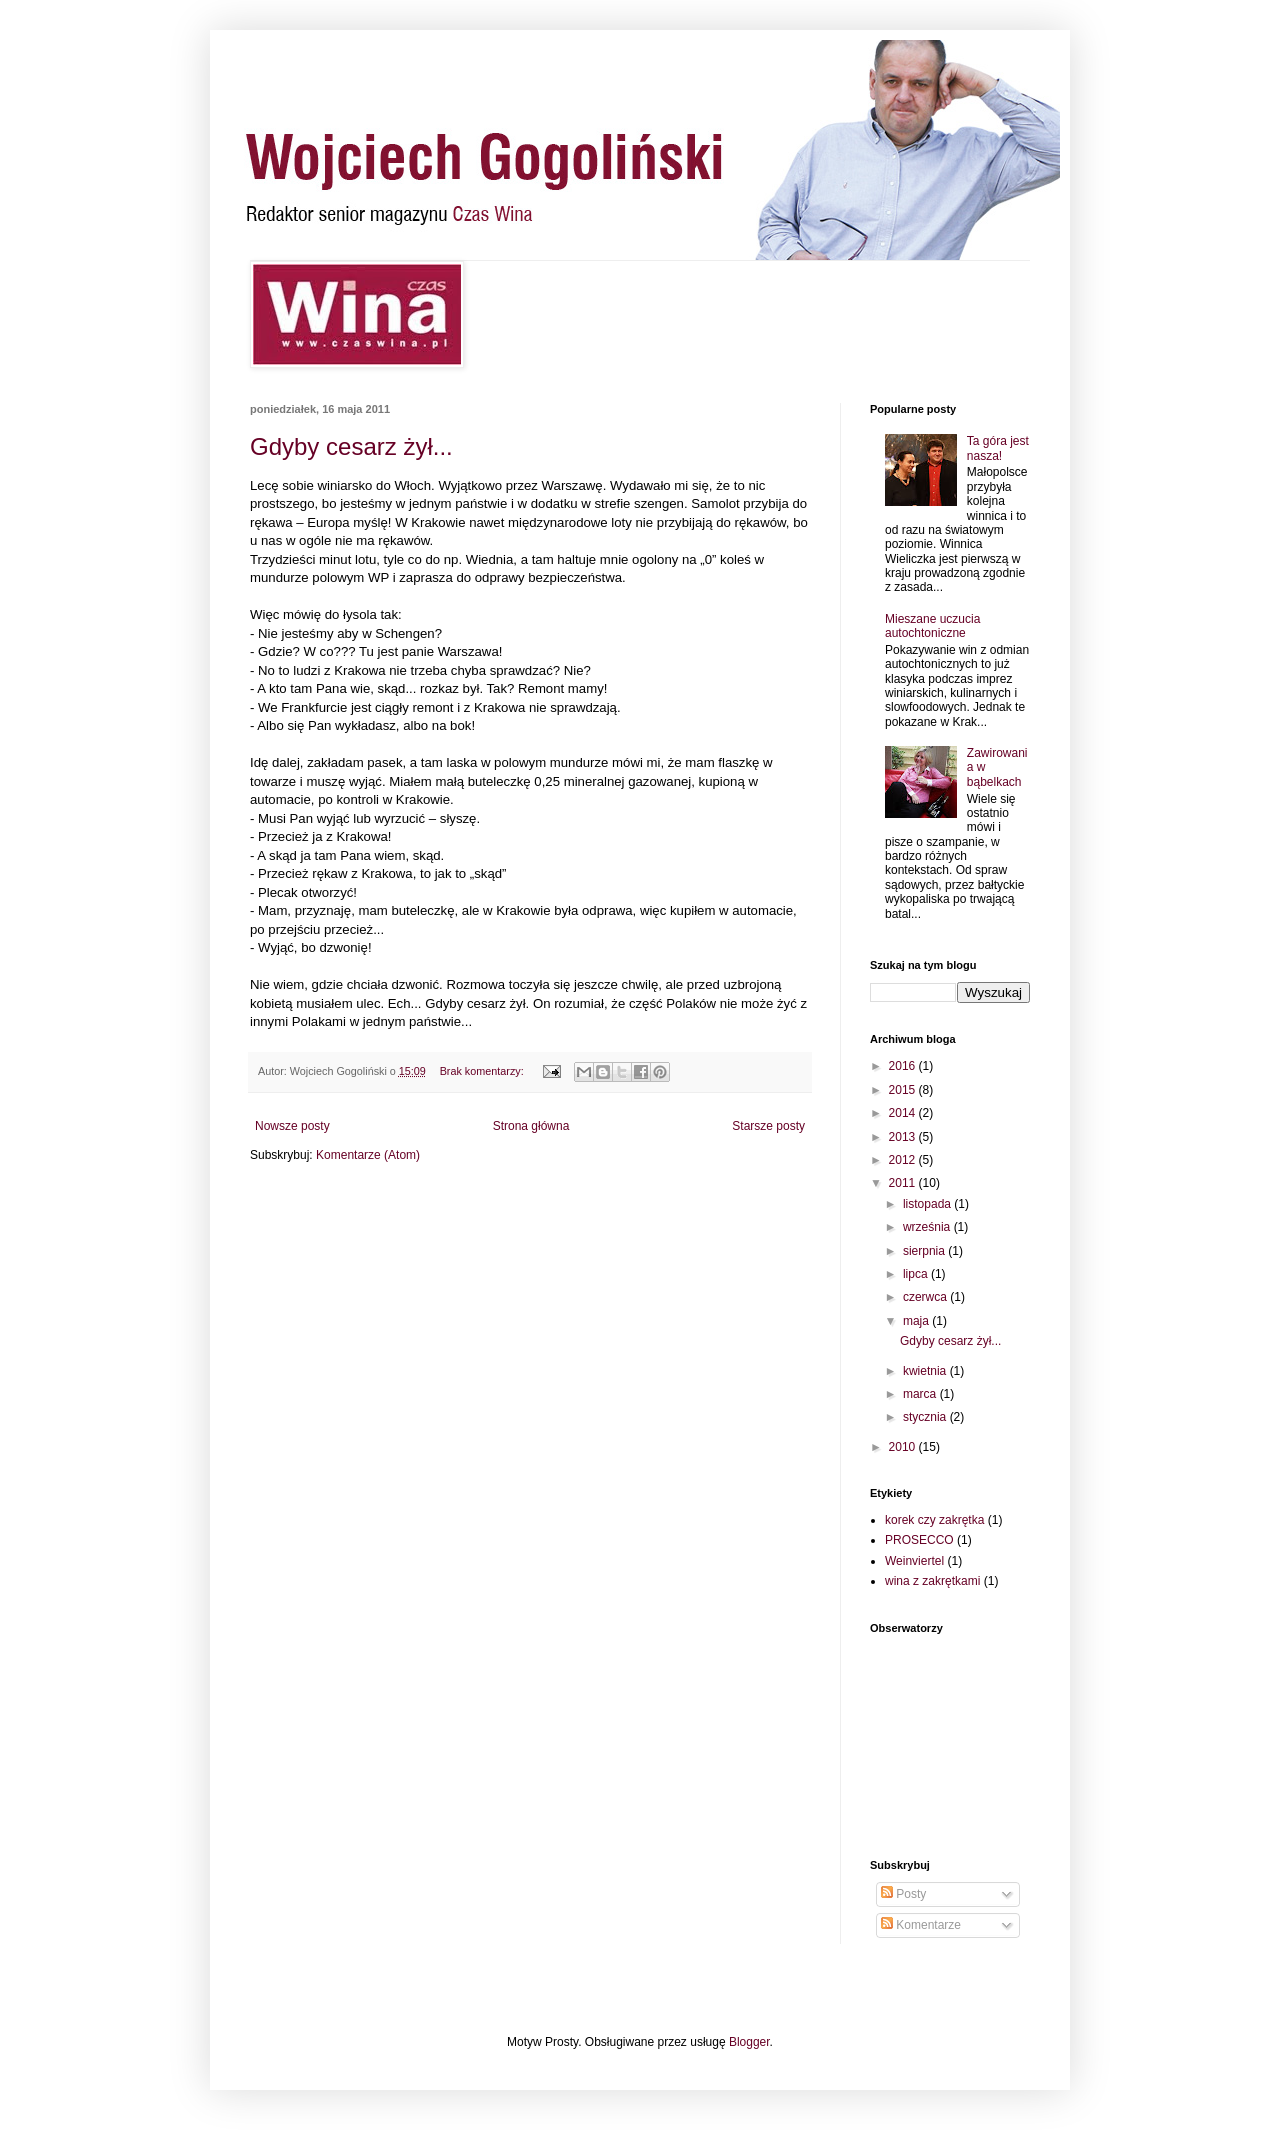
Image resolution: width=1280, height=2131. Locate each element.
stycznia (926, 1417)
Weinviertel (914, 1561)
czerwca (926, 1297)
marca (921, 1394)
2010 (904, 1447)
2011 (904, 1183)
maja (917, 1321)
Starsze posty (768, 1126)
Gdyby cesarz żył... (351, 446)
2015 (904, 1090)
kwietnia (926, 1371)
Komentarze (921, 1925)
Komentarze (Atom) (368, 1155)
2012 (904, 1160)
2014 (904, 1113)
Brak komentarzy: (483, 1071)
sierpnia (925, 1251)
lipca (917, 1274)
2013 (904, 1137)
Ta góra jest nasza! (998, 448)
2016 (904, 1066)
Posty (903, 1894)
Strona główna (531, 1126)
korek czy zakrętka (934, 1520)
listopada (928, 1204)
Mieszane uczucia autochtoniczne (932, 626)
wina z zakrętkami (932, 1581)
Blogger (749, 2042)
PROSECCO (919, 1540)
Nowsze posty (292, 1126)
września (928, 1227)
